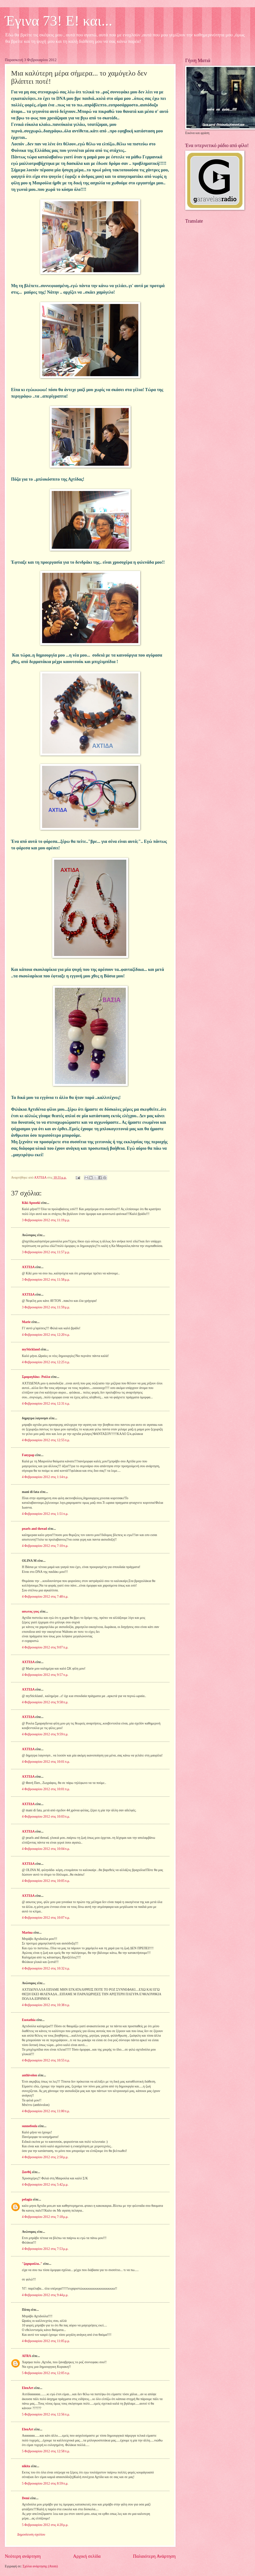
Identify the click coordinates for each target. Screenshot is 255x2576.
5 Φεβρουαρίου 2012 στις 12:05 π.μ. (46, 2373)
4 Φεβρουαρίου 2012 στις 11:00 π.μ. (46, 2111)
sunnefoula (29, 2126)
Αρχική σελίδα (87, 2556)
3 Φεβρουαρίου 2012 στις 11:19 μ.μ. (46, 1220)
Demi (25, 2498)
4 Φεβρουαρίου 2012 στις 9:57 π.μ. (45, 1675)
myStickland (31, 1349)
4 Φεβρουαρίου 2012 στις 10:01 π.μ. (46, 1761)
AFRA (26, 2356)
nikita (26, 2466)
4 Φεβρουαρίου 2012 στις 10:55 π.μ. (46, 2060)
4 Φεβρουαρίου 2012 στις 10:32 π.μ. (46, 1968)
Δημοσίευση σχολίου (31, 2534)
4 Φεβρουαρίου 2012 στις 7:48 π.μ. (45, 1596)
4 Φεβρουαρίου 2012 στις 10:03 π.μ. (46, 1816)
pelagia (27, 2199)
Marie (26, 1322)
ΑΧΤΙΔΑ (28, 1267)
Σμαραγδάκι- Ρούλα (36, 1377)
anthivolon (29, 2075)
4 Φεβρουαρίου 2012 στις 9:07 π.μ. (45, 1647)
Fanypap (28, 1455)
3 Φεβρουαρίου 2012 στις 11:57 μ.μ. (46, 1252)
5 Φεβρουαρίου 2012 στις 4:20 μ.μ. (45, 2525)
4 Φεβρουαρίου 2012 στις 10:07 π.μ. (46, 1917)
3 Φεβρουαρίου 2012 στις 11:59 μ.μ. (46, 1307)
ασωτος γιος (30, 1611)
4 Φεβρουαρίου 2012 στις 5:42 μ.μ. (45, 2184)
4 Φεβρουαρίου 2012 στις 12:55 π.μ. (46, 1440)
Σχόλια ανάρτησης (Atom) (40, 2566)
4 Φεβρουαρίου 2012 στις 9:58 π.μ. (45, 1702)
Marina (27, 1932)
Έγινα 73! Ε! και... (58, 21)
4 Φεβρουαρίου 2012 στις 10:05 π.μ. (46, 1881)
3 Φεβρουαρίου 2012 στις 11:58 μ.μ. (46, 1279)
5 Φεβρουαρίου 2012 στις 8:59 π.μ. (45, 2483)
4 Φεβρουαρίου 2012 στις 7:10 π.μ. (45, 1546)
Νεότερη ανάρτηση (23, 2556)
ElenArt (27, 2388)
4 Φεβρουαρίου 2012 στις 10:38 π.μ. (46, 2005)
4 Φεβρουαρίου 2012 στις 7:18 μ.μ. (45, 2217)
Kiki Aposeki (31, 1203)
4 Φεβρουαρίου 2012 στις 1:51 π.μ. (45, 1514)
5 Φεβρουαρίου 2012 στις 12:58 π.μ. (46, 2451)
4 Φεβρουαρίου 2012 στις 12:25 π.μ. (46, 1362)
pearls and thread (34, 1528)
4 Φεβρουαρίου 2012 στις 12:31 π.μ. (46, 1403)
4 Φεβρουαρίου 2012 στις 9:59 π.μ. (45, 1734)
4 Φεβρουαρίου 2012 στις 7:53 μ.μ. (45, 2249)
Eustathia (29, 2020)
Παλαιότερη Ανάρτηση (154, 2556)
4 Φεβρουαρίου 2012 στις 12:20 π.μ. (46, 1334)
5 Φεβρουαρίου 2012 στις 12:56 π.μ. (46, 2414)
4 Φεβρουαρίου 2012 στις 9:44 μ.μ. (45, 2295)
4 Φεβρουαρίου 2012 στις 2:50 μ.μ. (45, 2157)
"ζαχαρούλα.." (32, 2264)
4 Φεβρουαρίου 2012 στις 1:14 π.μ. (45, 1477)
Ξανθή (26, 2172)
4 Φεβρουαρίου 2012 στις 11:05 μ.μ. (46, 2341)
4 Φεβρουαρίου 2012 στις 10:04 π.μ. (46, 1849)
